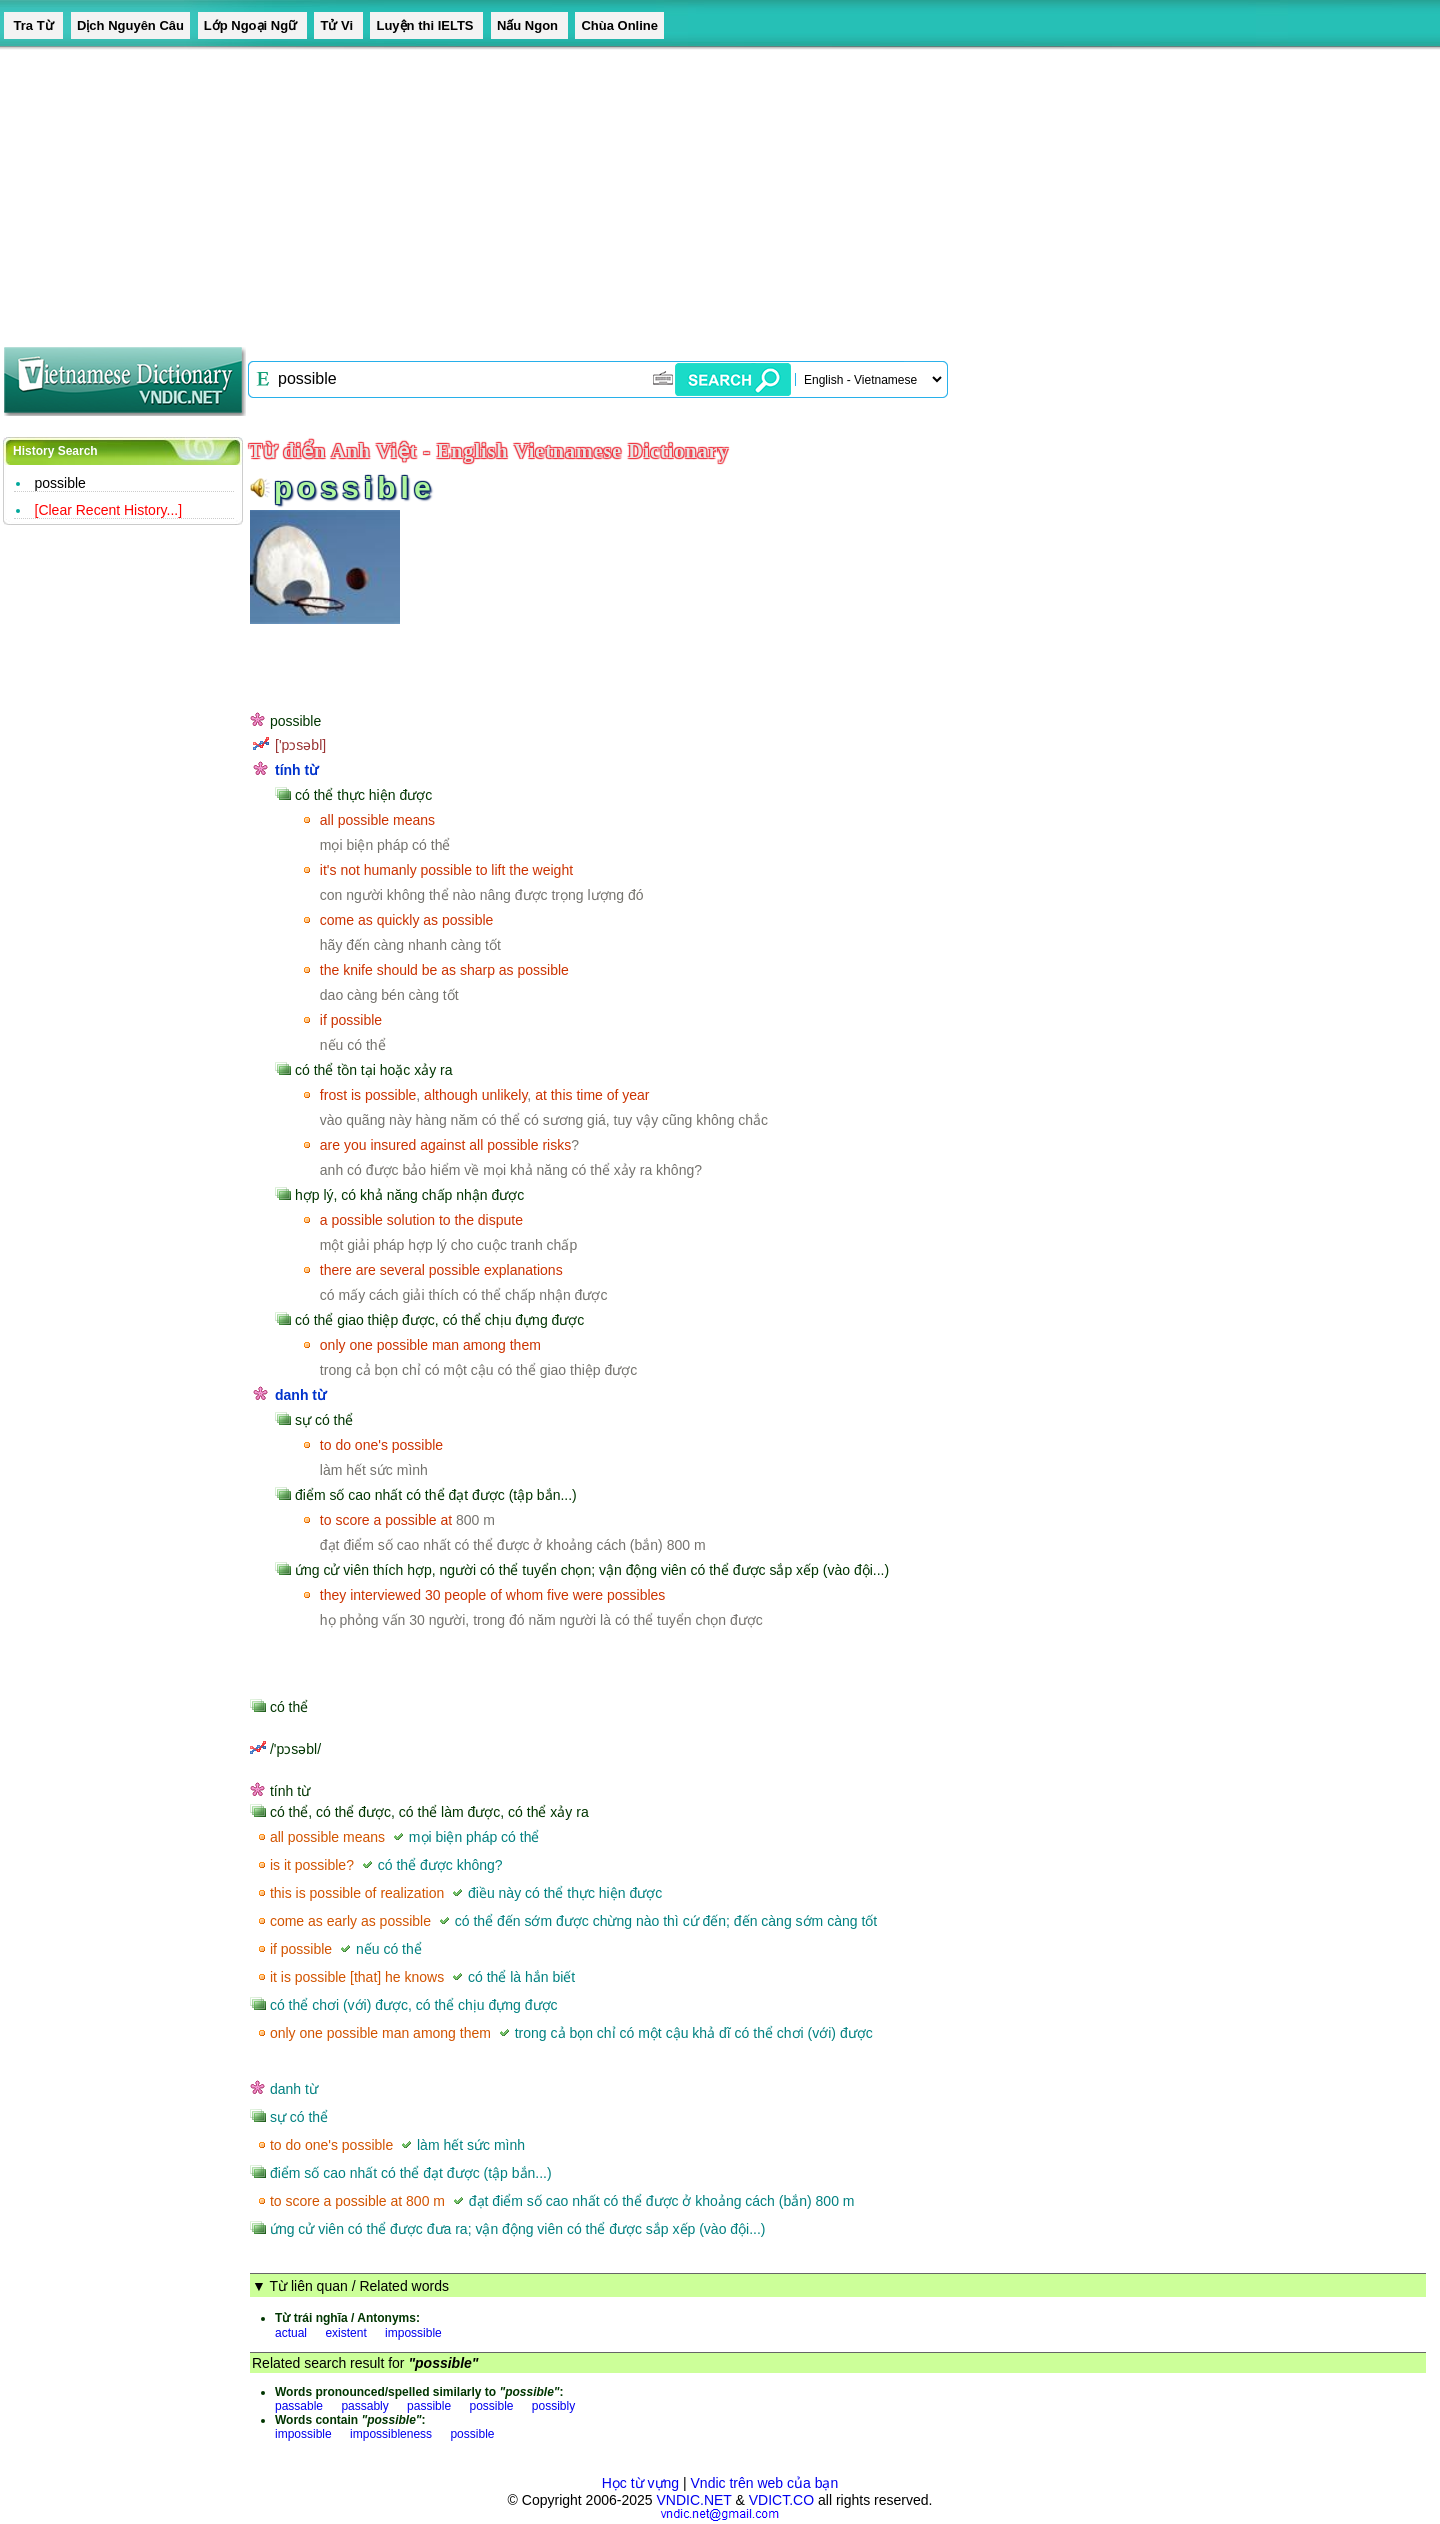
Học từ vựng (640, 2483)
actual (291, 2333)
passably (364, 2406)
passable (299, 2406)
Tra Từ (33, 25)
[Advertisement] (600, 190)
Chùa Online (619, 25)
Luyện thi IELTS (426, 25)
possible (60, 483)
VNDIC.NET (693, 2500)
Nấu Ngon (529, 25)
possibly (553, 2406)
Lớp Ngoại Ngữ (252, 25)
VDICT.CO (781, 2500)
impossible (413, 2333)
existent (345, 2333)
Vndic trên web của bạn (765, 2483)
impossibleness (391, 2434)
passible (429, 2406)
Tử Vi (338, 25)
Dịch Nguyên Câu (130, 25)
